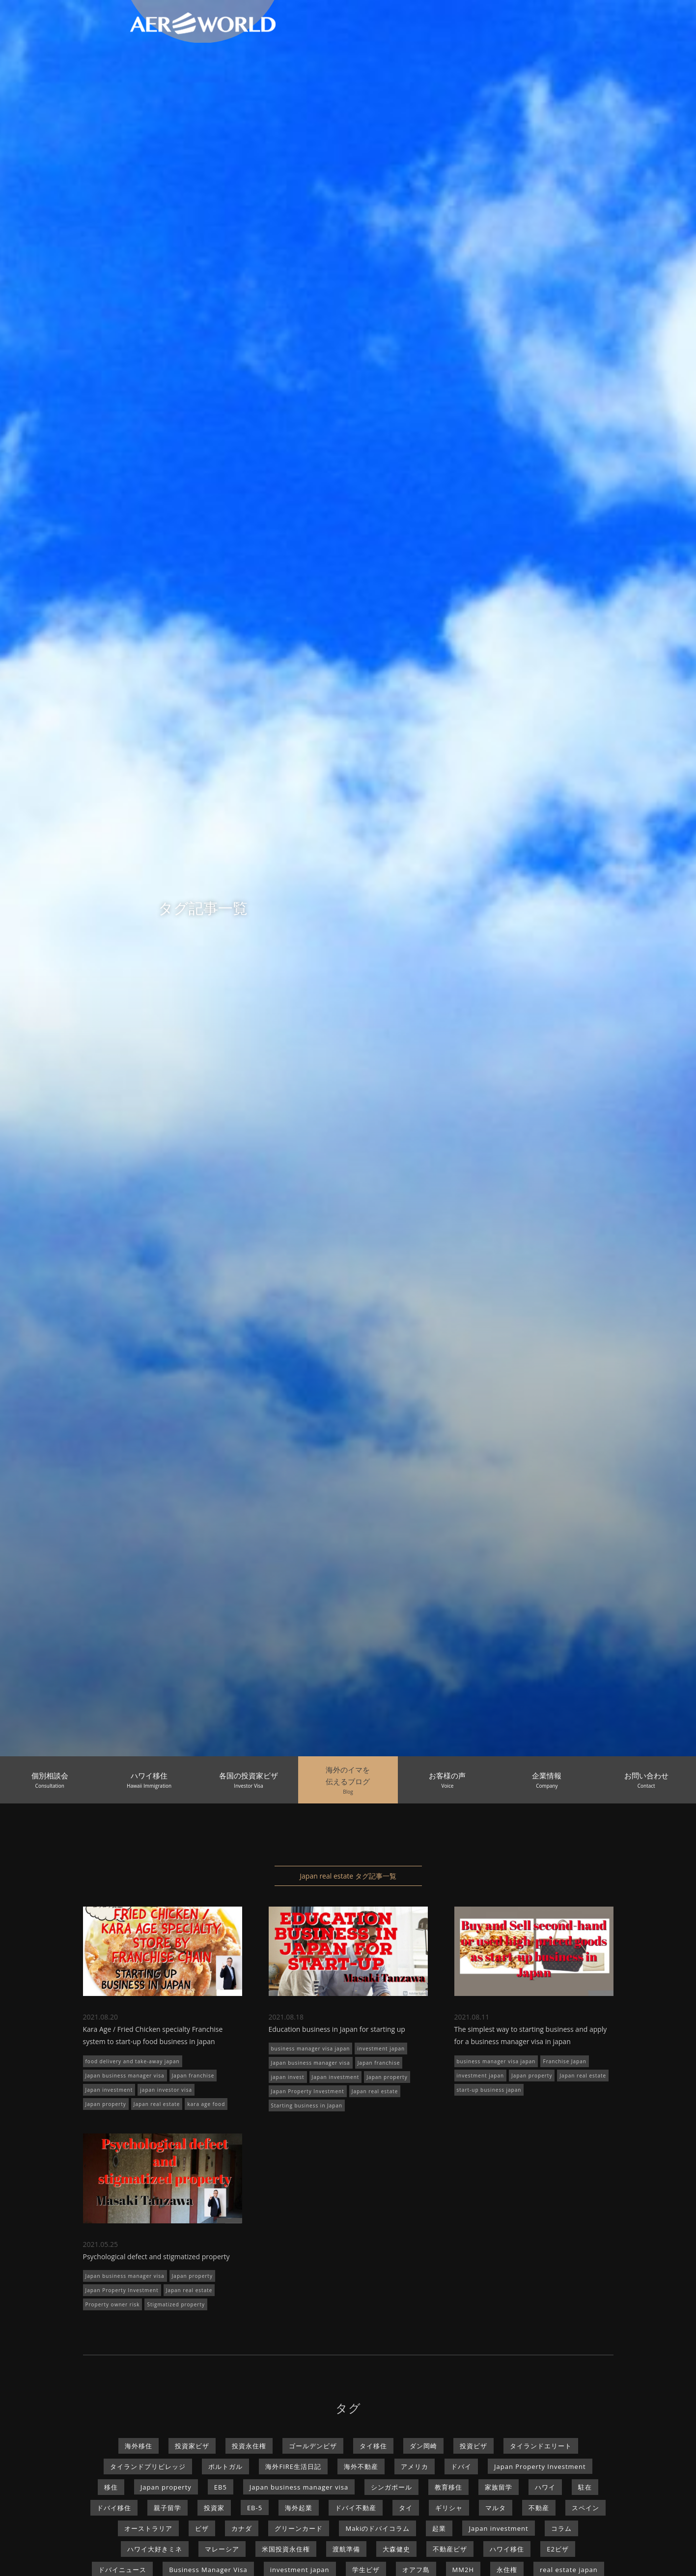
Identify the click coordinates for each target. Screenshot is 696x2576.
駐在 (585, 2487)
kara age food (206, 2104)
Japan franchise (193, 2075)
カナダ (241, 2528)
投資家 (214, 2507)
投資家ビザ (192, 2445)
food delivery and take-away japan (132, 2061)
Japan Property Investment (307, 2091)
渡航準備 (346, 2549)
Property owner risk (112, 2304)
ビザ (202, 2528)
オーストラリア (148, 2528)
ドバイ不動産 (355, 2507)
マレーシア (222, 2549)
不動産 (539, 2507)
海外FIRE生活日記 (293, 2466)
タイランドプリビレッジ (148, 2466)
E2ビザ (558, 2549)
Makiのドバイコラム (377, 2528)
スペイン (585, 2507)
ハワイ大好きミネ (154, 2549)
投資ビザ (473, 2445)
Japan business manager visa (125, 2075)
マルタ (495, 2507)
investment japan (381, 2048)
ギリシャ (449, 2507)
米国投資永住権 (286, 2549)
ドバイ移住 (114, 2507)
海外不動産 (361, 2466)
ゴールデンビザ (313, 2445)
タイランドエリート (541, 2445)
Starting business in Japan (307, 2105)
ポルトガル (225, 2466)
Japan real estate (157, 2104)
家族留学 (498, 2487)
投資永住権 (249, 2445)
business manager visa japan (310, 2048)
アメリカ (414, 2466)
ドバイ (461, 2466)
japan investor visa (166, 2089)
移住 (111, 2487)
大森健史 (396, 2549)
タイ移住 (373, 2445)
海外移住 (138, 2445)
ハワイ (545, 2487)
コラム (561, 2528)
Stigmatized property (176, 2304)
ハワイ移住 (507, 2549)
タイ (406, 2507)
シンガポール (391, 2487)
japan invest (288, 2077)
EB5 (220, 2487)
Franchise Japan (564, 2061)
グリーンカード (299, 2528)
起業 (439, 2528)
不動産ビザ (450, 2549)
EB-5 (254, 2507)
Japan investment (109, 2089)
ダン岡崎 (423, 2445)
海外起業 (298, 2507)
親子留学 (167, 2507)
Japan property (105, 2104)
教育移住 (448, 2487)
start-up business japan (489, 2089)
